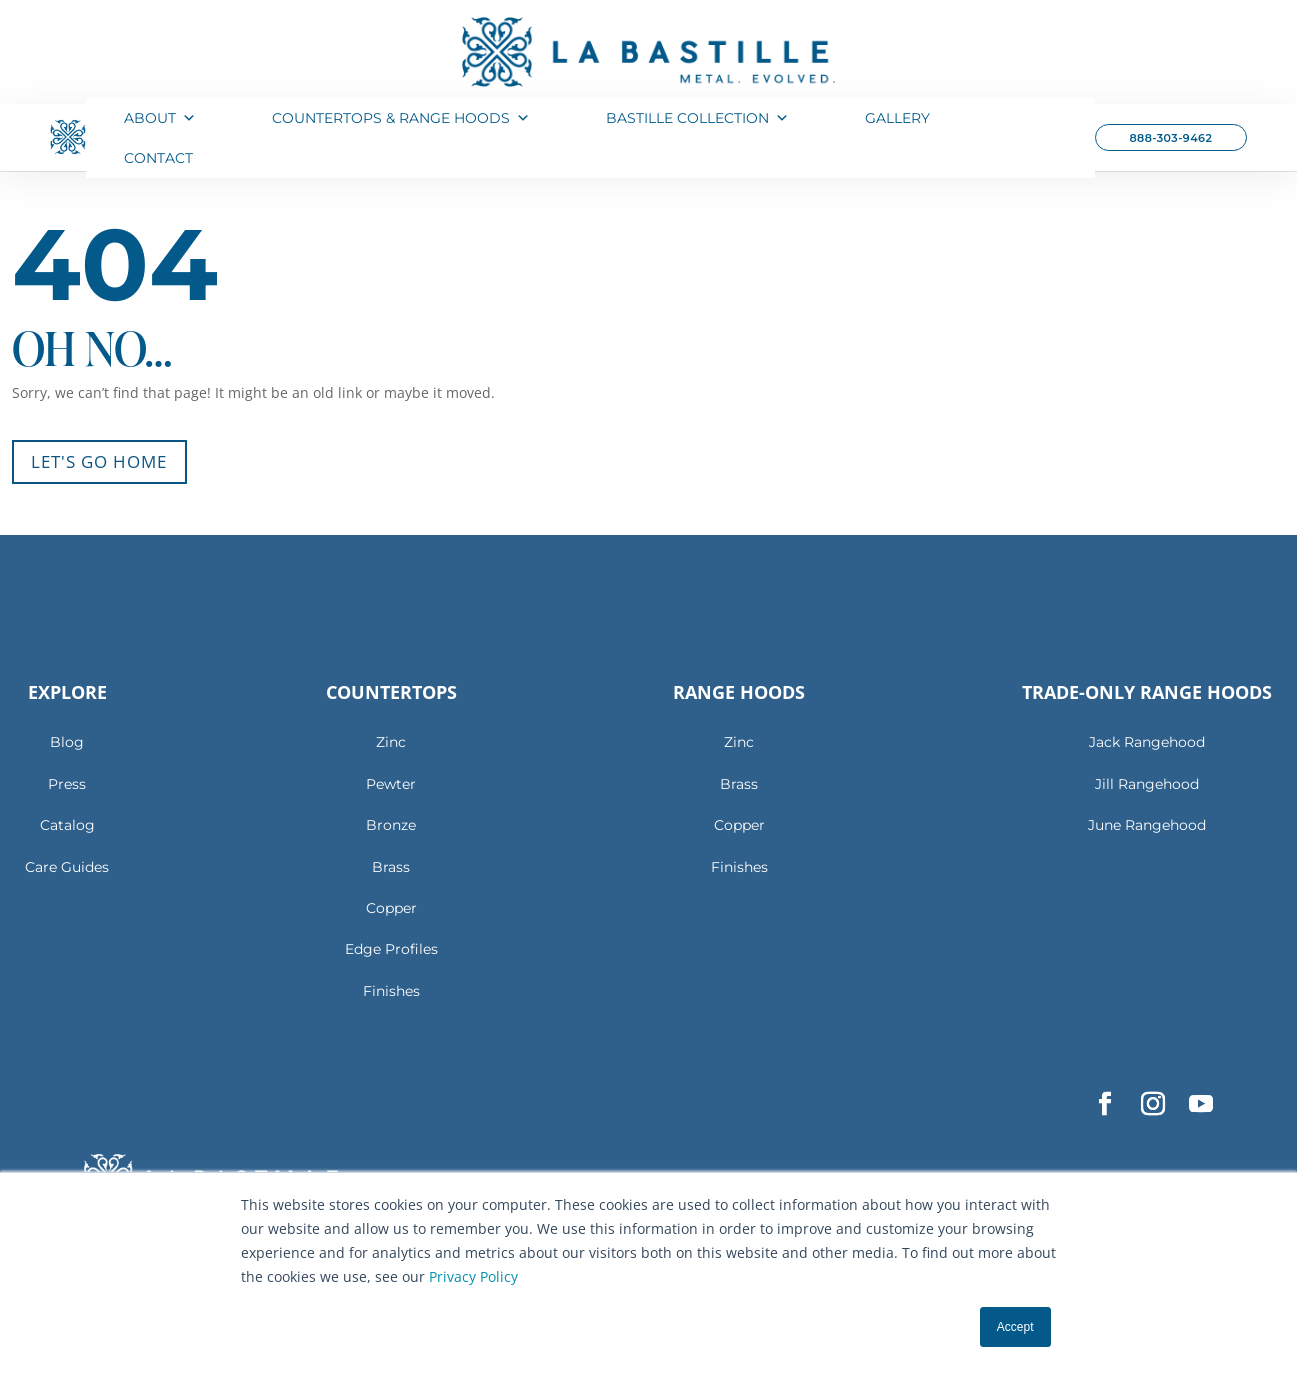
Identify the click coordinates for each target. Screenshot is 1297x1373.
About (160, 118)
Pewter (391, 781)
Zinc (391, 739)
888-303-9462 (1170, 138)
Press (67, 781)
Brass (391, 863)
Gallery (897, 118)
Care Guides (67, 863)
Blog (67, 739)
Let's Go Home (95, 459)
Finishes (391, 988)
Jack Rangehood (1147, 739)
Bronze (391, 822)
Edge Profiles (391, 946)
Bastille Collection (697, 118)
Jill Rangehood (1147, 781)
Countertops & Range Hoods (401, 118)
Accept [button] (1015, 1327)
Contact (158, 158)
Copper (391, 905)
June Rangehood (1147, 822)
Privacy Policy (473, 1276)
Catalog (67, 822)
